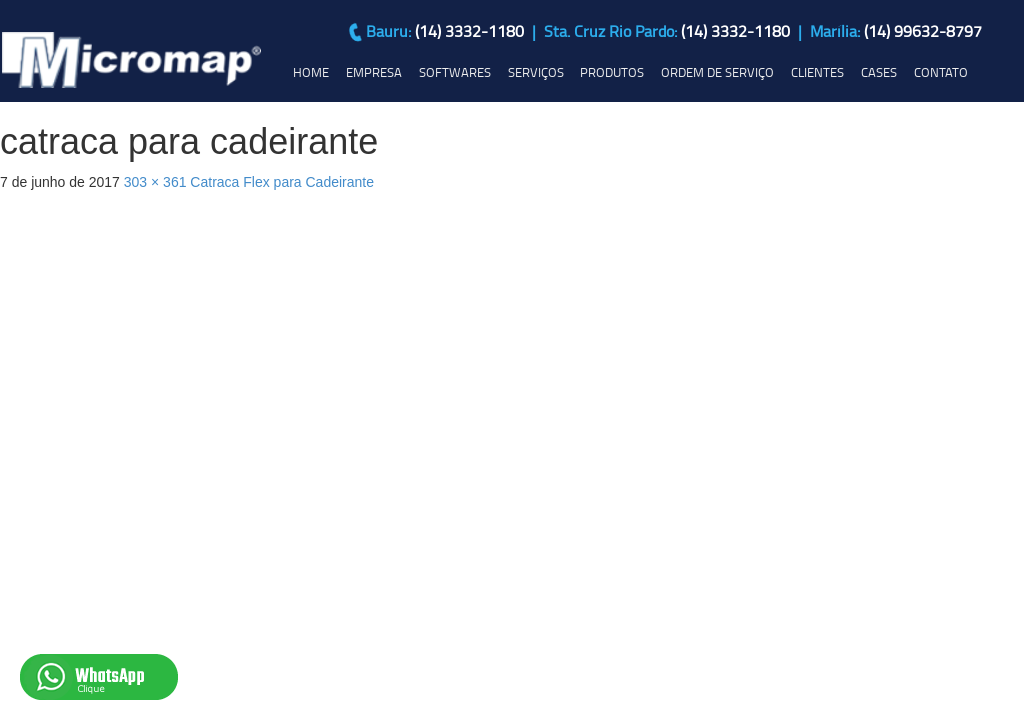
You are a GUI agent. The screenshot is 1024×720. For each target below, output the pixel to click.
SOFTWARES (455, 72)
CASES (879, 72)
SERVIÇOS (536, 72)
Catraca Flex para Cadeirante (282, 182)
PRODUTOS (612, 72)
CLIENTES (817, 72)
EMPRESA (374, 72)
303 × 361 (155, 182)
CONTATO (941, 72)
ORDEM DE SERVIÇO (717, 72)
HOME (311, 72)
